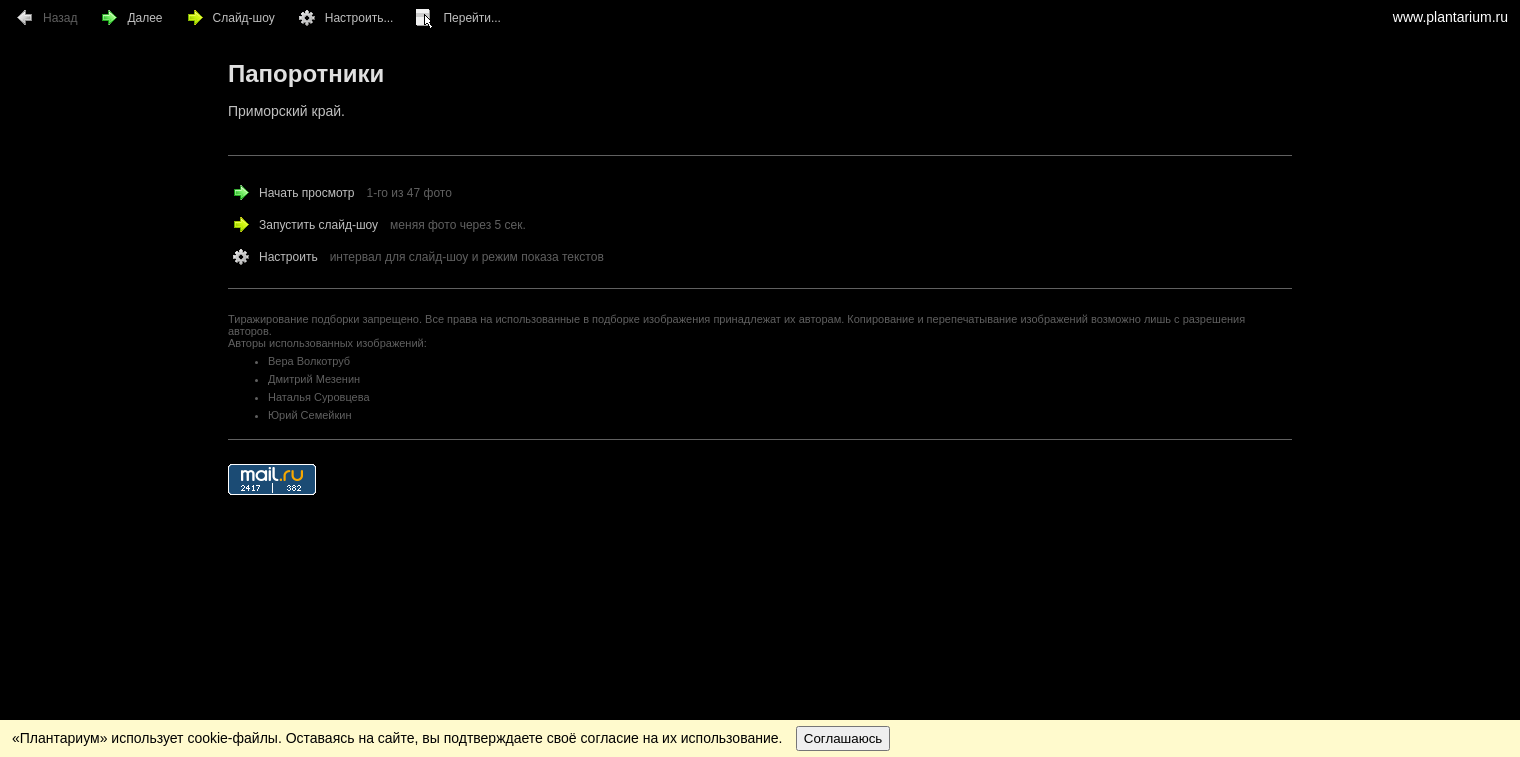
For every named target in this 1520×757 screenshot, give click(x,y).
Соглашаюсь (843, 738)
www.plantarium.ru (1450, 17)
